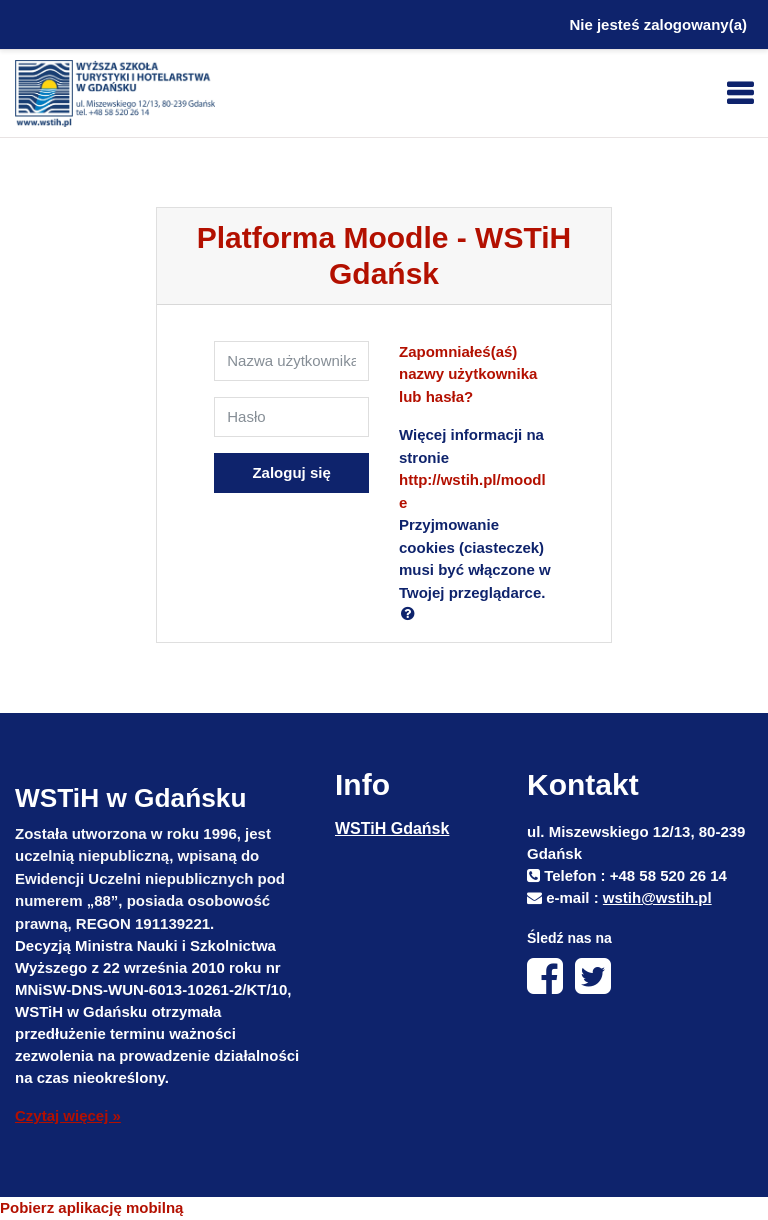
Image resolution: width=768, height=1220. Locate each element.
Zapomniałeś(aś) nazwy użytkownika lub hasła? (468, 374)
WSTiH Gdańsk (392, 828)
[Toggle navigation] (740, 93)
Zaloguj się (291, 472)
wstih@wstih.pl (657, 897)
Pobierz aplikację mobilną (91, 1207)
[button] (412, 613)
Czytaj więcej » (68, 1115)
